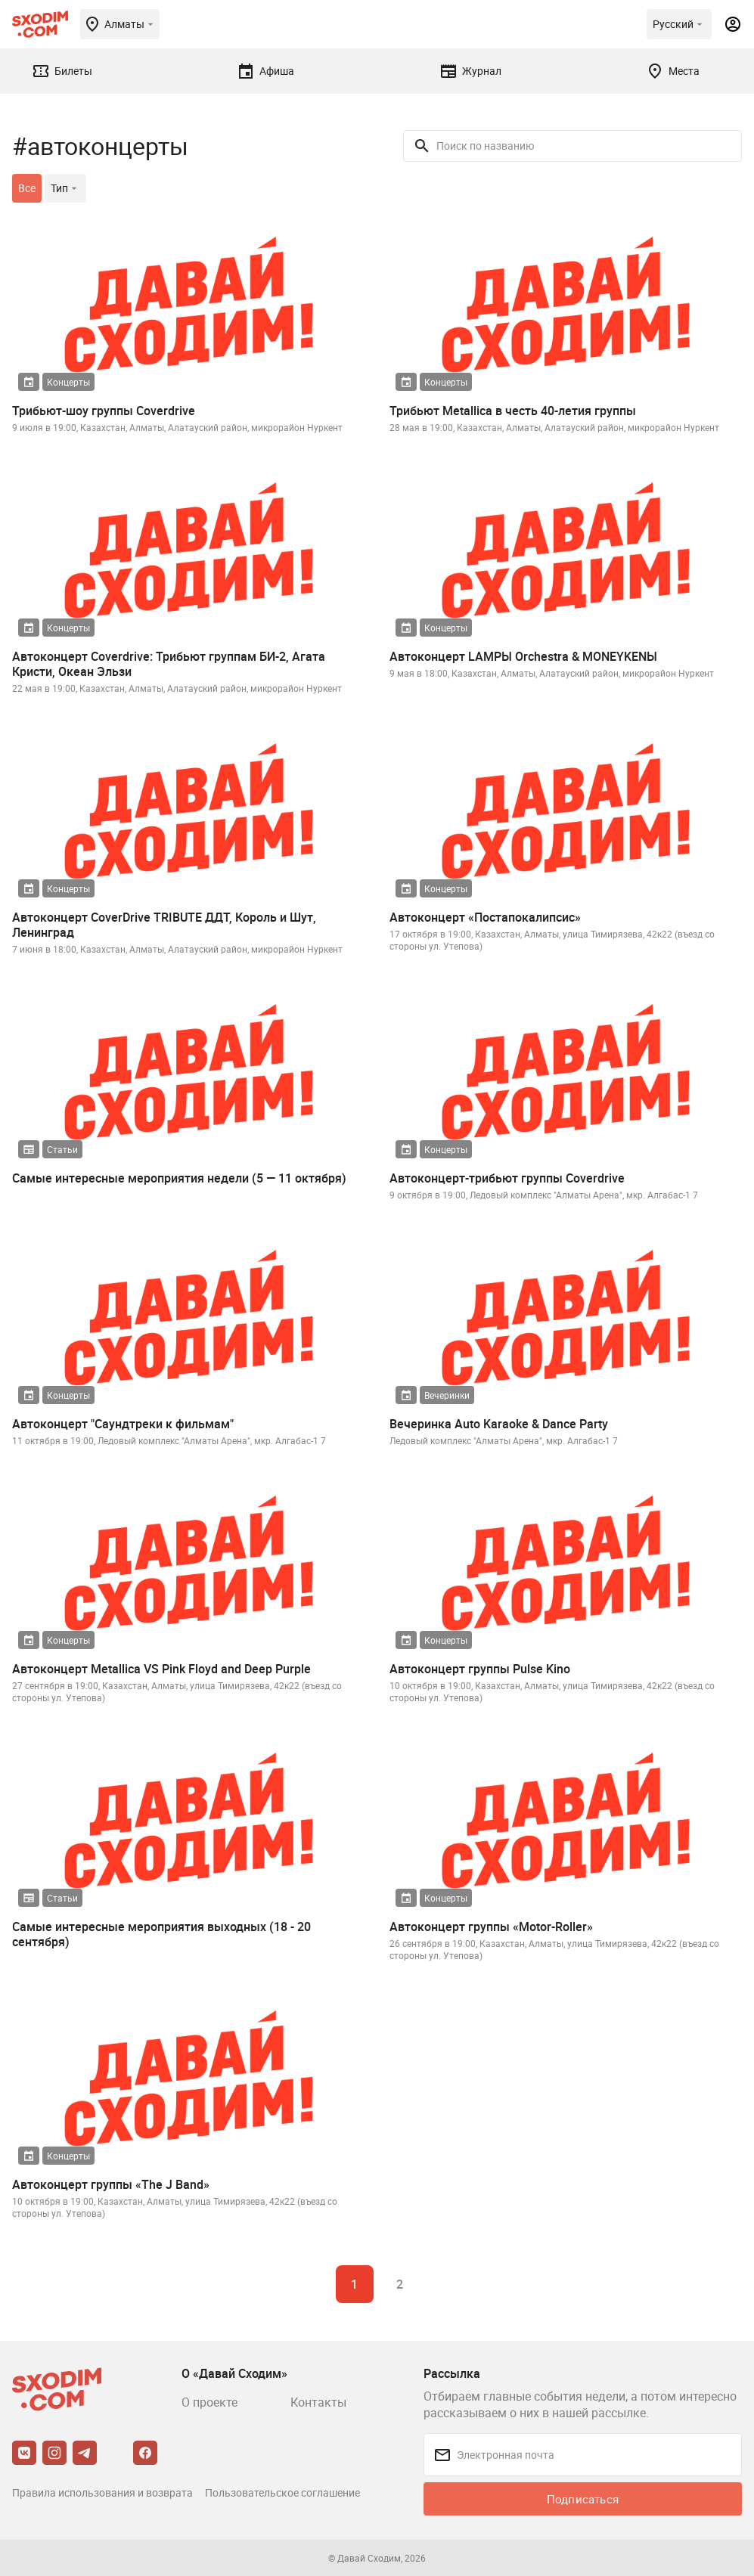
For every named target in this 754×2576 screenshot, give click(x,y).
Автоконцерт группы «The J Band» (110, 2184)
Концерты (68, 382)
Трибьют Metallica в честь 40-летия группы (512, 410)
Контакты (318, 2402)
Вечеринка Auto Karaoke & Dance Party (498, 1423)
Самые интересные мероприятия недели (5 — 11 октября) (179, 1178)
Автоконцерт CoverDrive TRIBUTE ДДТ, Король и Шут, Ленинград (164, 925)
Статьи (62, 1149)
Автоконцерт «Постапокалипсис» (485, 917)
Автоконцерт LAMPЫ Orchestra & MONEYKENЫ (523, 656)
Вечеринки (447, 1395)
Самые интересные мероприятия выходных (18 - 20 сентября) (161, 1934)
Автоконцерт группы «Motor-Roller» (491, 1926)
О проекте (209, 2402)
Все (27, 188)
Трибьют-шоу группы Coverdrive (103, 410)
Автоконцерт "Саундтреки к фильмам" (123, 1423)
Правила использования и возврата (102, 2492)
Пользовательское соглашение (282, 2492)
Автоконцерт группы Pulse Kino (479, 1668)
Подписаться (583, 2498)
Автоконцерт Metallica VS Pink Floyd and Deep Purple (161, 1668)
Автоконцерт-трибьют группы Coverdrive (507, 1178)
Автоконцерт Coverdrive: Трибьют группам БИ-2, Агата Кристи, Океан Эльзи (168, 664)
